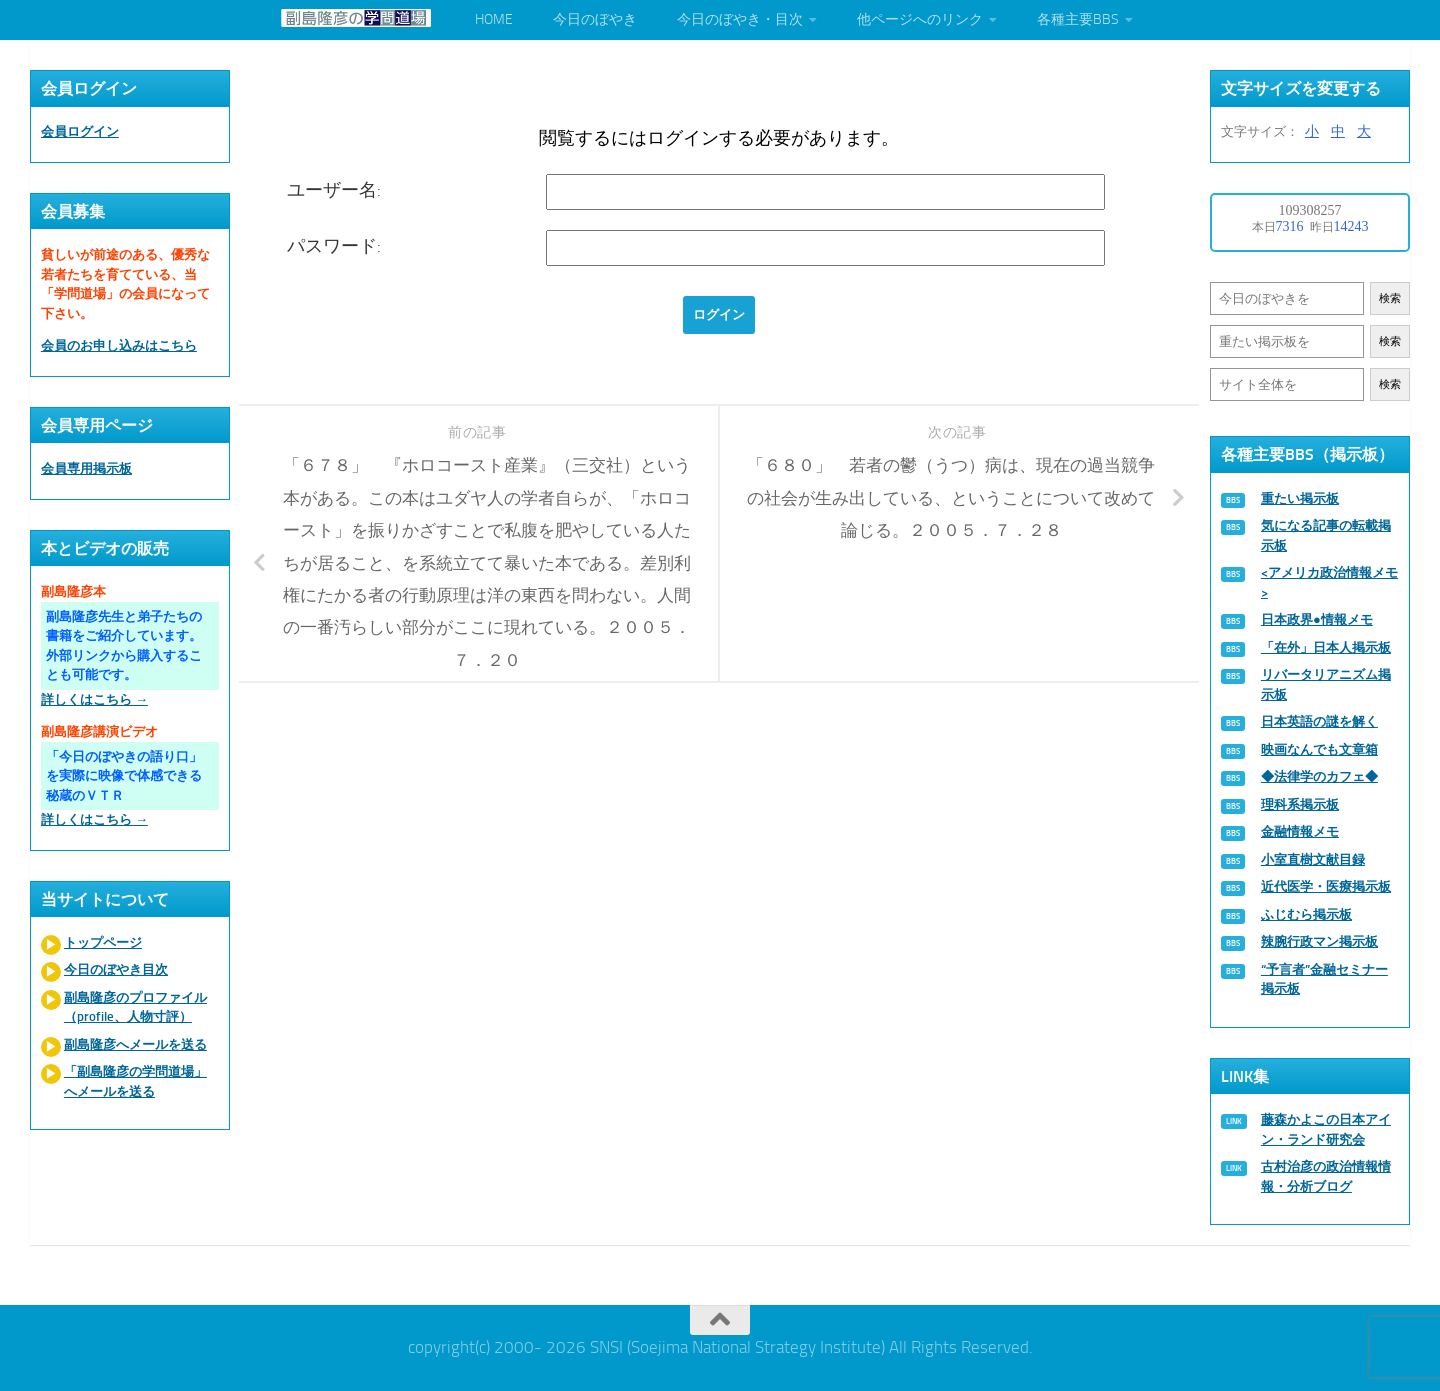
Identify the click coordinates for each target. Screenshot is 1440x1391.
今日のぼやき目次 (116, 969)
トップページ (103, 942)
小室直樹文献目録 (1313, 859)
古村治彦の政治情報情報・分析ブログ (1326, 1176)
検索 (1390, 298)
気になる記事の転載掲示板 (1326, 535)
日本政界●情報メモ (1317, 619)
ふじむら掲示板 (1306, 914)
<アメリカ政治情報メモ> (1329, 582)
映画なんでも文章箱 (1319, 749)
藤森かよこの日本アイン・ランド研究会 (1326, 1129)
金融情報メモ (1300, 831)
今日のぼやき (595, 19)
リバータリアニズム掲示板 (1326, 684)
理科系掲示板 (1300, 804)
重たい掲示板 (1300, 498)
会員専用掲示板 (86, 468)
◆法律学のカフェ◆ (1319, 776)
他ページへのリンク (920, 19)
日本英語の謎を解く (1319, 721)
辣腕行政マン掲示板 (1319, 941)
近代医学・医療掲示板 (1326, 886)
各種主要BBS (1078, 19)
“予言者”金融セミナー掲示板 (1324, 979)
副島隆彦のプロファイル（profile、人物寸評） (135, 1007)
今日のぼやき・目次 (740, 19)
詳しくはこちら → (94, 699)
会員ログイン (80, 131)
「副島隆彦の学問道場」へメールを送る (135, 1081)
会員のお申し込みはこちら (119, 345)
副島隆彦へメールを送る (135, 1044)
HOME (494, 19)
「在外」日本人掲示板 (1326, 647)
